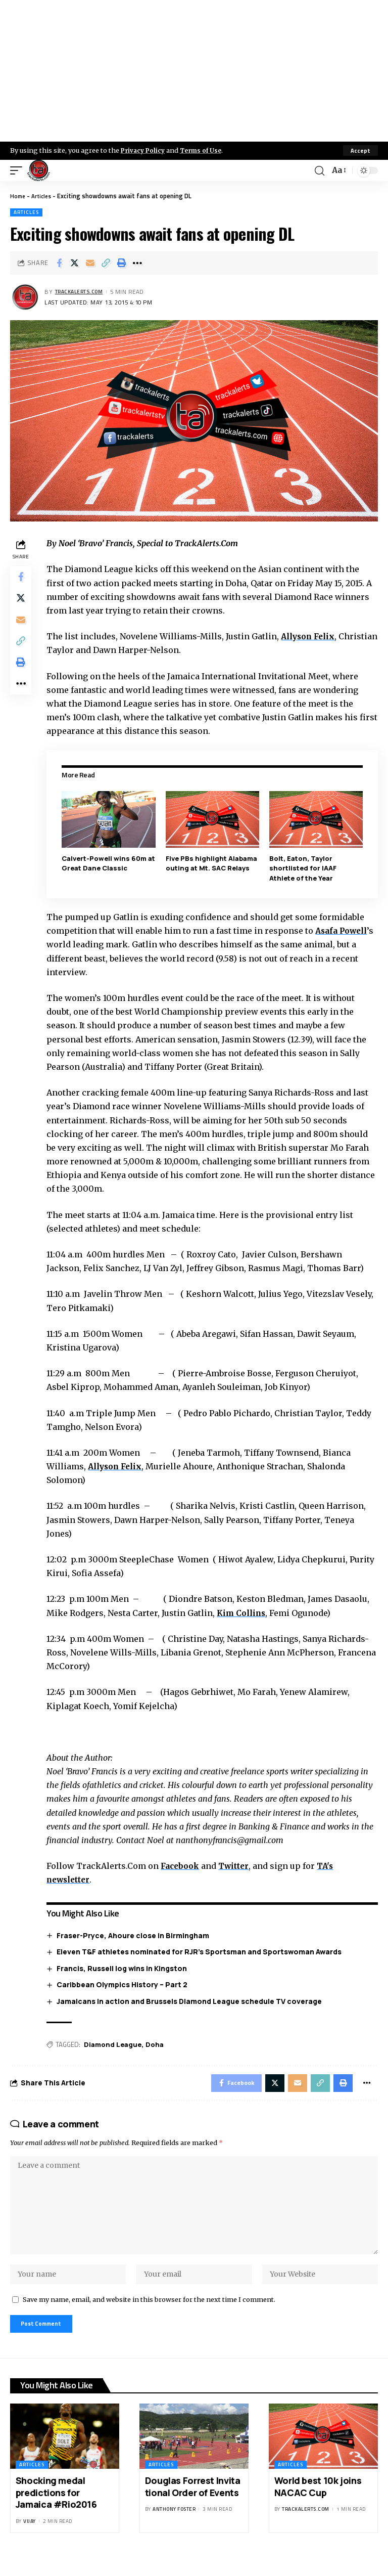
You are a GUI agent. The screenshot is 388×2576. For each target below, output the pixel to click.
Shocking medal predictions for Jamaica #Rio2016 (56, 2510)
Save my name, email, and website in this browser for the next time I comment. (149, 2314)
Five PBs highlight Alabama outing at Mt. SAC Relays (213, 862)
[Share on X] (75, 263)
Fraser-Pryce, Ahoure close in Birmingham (136, 1935)
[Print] (122, 263)
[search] (318, 170)
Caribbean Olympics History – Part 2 (125, 1984)
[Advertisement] (194, 71)
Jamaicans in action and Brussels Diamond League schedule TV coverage (192, 2000)
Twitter (239, 1865)
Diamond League (115, 2043)
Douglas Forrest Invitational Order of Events (192, 2504)
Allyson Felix (313, 636)
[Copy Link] (106, 263)
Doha (158, 2043)
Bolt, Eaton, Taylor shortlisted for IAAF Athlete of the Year (303, 867)
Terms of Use (205, 150)
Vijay (29, 2538)
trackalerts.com (83, 292)
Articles (44, 196)
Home (18, 196)
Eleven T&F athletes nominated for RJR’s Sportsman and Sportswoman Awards (202, 1951)
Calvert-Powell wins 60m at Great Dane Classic (107, 862)
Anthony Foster (174, 2526)
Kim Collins (245, 1612)
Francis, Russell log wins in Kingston (125, 1968)
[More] (137, 263)
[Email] (90, 263)
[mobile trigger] (18, 170)
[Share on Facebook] (59, 263)
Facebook (184, 1865)
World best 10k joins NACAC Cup (317, 2504)
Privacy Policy (144, 150)
